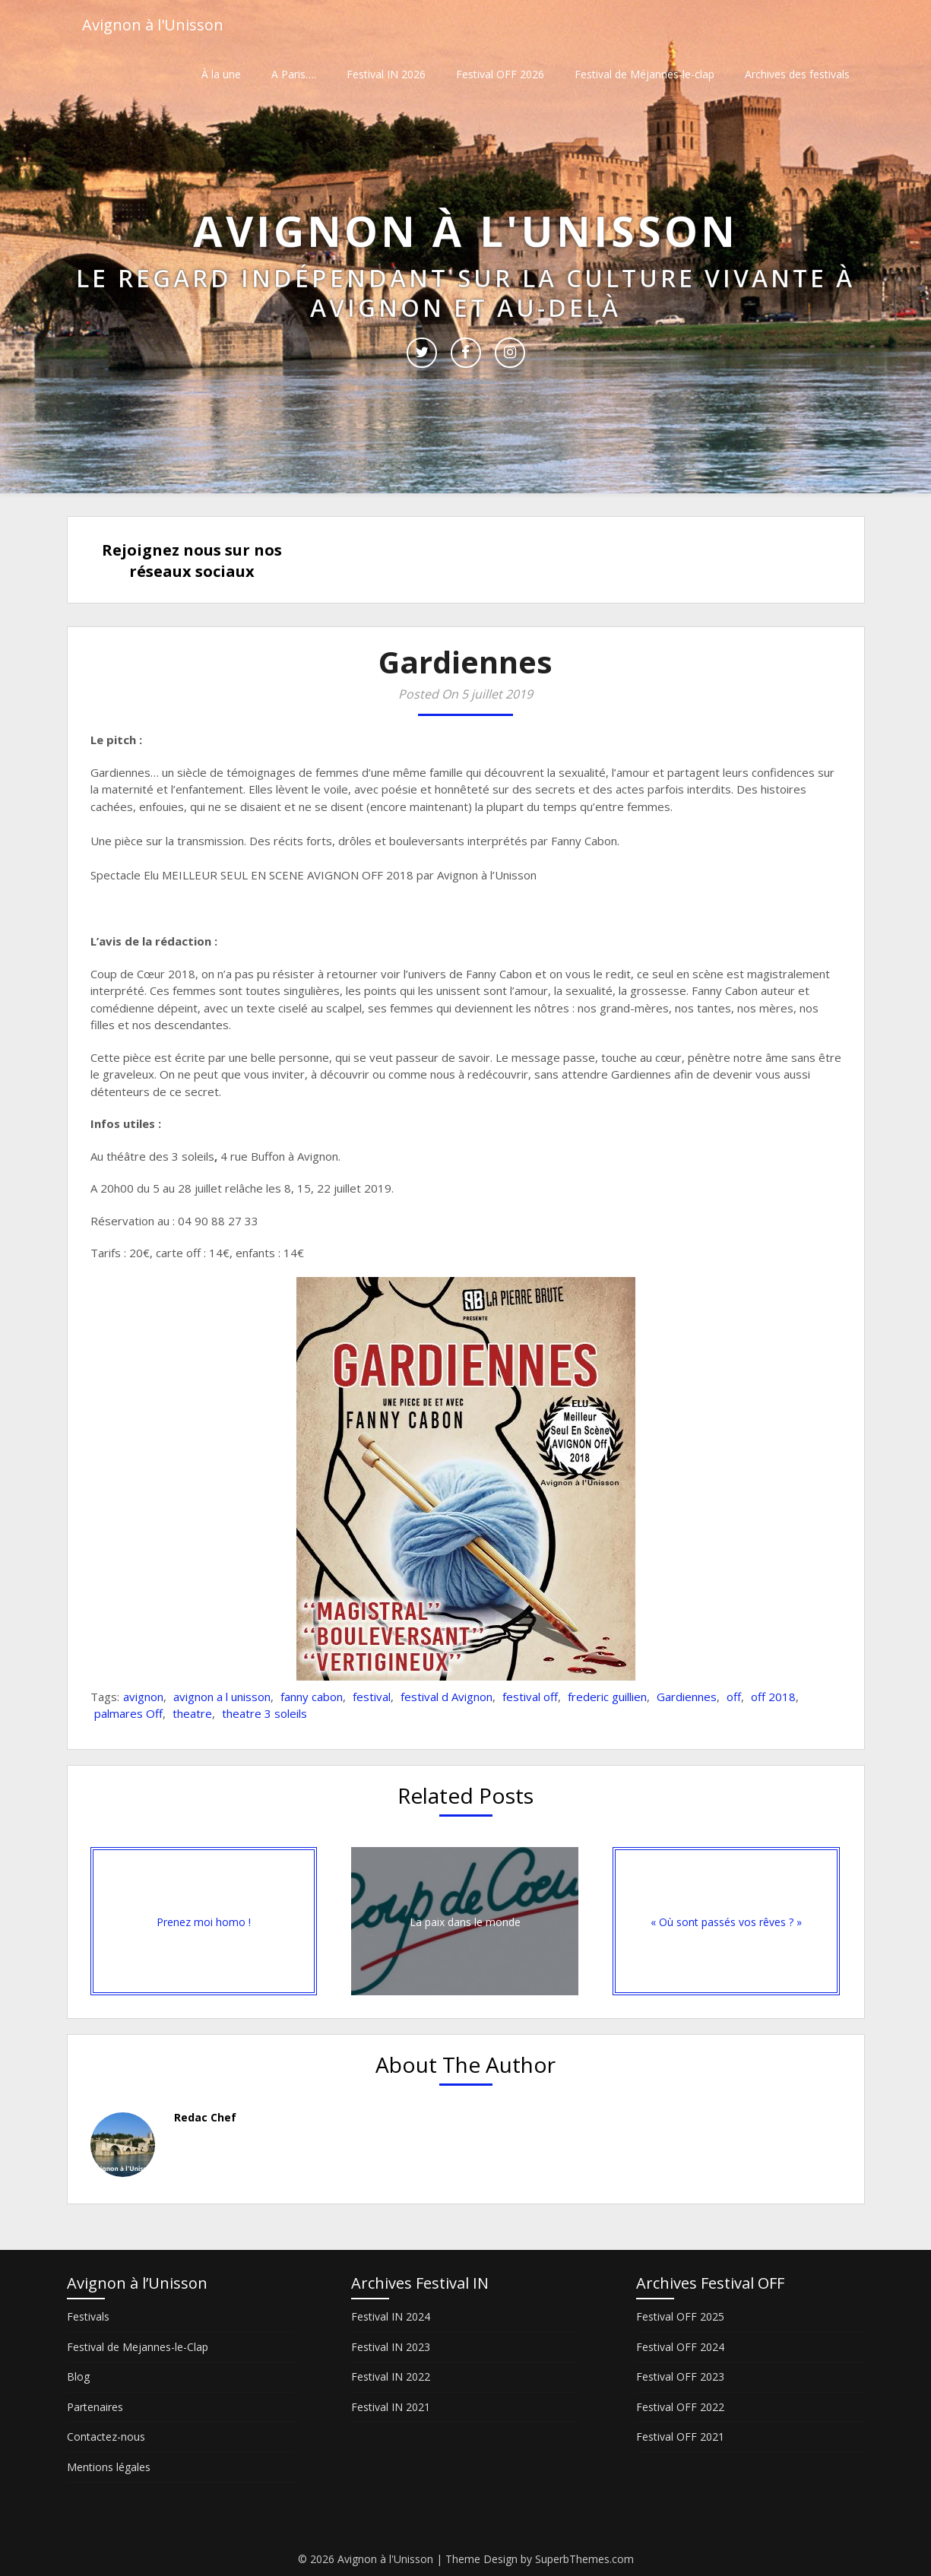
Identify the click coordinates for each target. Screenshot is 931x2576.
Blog (78, 2376)
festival (372, 1696)
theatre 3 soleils (264, 1713)
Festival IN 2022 (390, 2376)
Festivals (88, 2316)
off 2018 (773, 1696)
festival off (530, 1696)
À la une (221, 74)
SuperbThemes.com (584, 2559)
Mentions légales (108, 2467)
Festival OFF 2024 (680, 2347)
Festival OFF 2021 (680, 2436)
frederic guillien (607, 1696)
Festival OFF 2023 (680, 2376)
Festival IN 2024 (390, 2316)
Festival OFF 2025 (680, 2316)
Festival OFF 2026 (500, 74)
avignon (143, 1696)
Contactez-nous (106, 2436)
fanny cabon (311, 1696)
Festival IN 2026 (386, 74)
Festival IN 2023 (390, 2347)
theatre (192, 1713)
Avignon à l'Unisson (152, 24)
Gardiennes (687, 1696)
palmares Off (128, 1713)
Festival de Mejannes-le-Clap (137, 2347)
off (734, 1696)
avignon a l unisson (222, 1696)
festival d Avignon (446, 1696)
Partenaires (95, 2407)
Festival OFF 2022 (680, 2407)
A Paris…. (293, 74)
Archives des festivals (797, 74)
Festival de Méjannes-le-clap (644, 74)
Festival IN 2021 (390, 2407)
